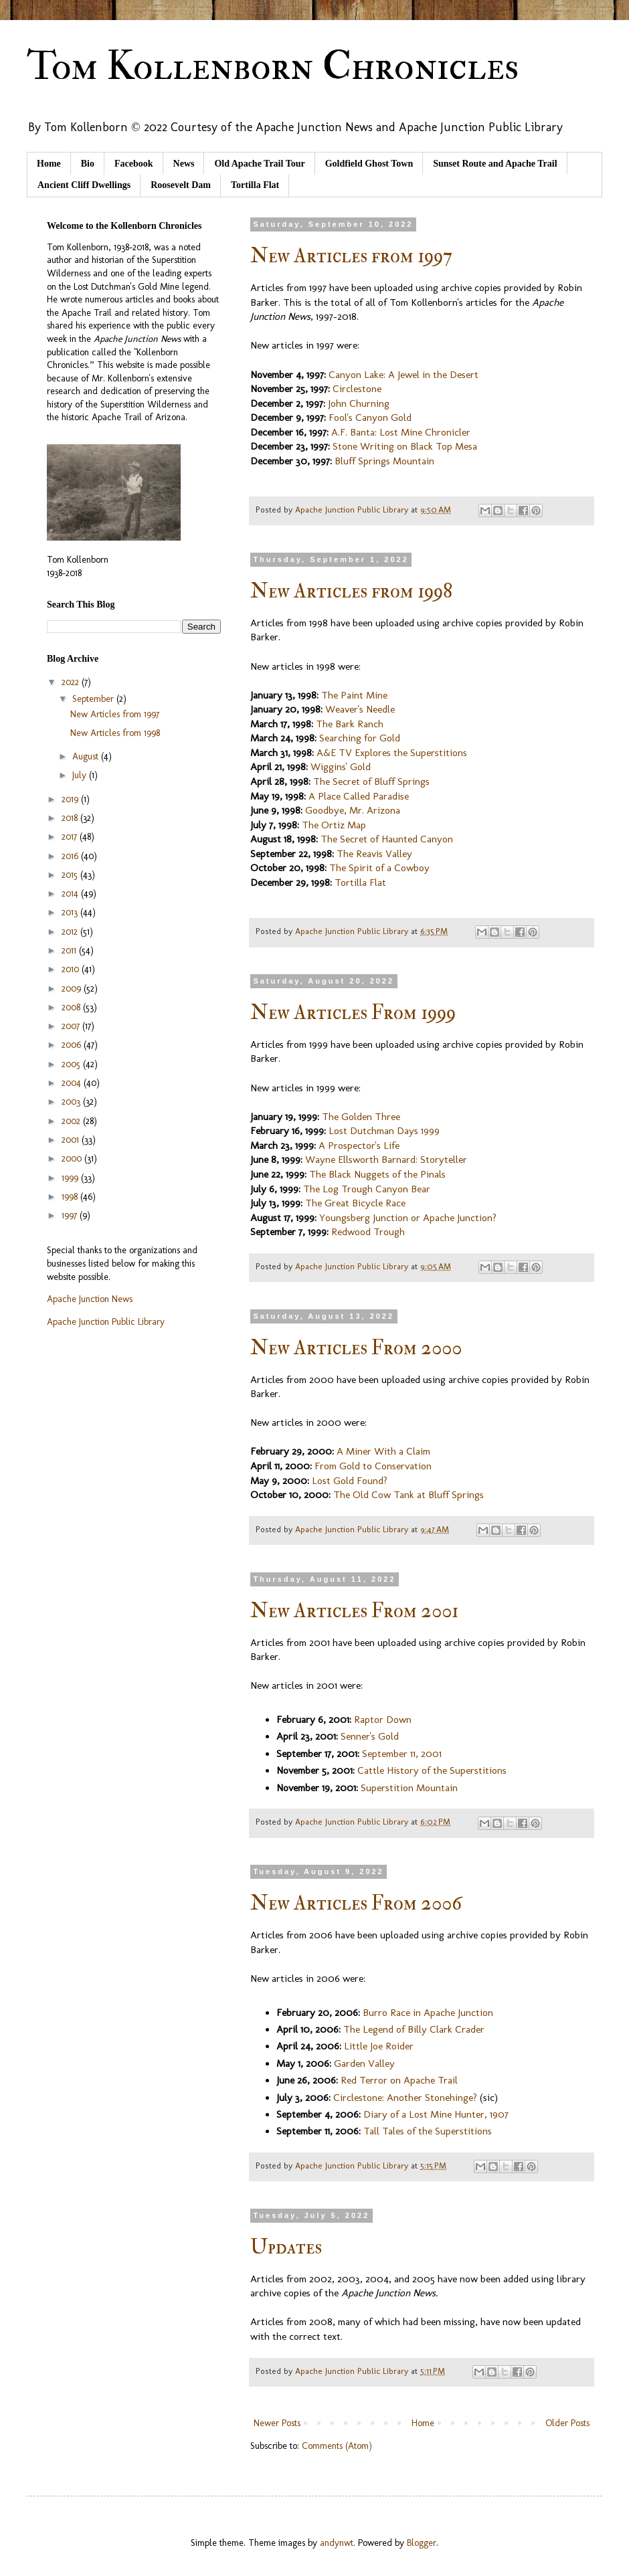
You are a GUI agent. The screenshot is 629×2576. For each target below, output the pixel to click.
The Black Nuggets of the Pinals (377, 1174)
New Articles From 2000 (356, 1348)
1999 (71, 1178)
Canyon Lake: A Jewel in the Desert (403, 375)
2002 (72, 1121)
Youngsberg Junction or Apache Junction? (408, 1218)
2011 (70, 950)
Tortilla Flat (255, 185)
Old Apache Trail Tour (259, 164)
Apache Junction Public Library (106, 1321)
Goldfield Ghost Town (369, 164)
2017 (71, 836)
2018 (71, 818)
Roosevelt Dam (181, 185)
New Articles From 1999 (353, 1012)
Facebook (133, 164)
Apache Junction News (89, 1299)
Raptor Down (383, 1720)
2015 (71, 875)
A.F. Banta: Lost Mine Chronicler (400, 432)
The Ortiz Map (334, 825)
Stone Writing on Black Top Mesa (405, 446)
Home (49, 164)
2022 (72, 682)
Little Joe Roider (379, 2046)
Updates (286, 2247)
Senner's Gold (370, 1736)
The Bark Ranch (349, 724)
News (184, 164)
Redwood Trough (368, 1232)
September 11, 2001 (402, 1754)
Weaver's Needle (360, 709)
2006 (73, 1044)
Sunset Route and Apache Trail (495, 164)
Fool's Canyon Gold (370, 417)
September (94, 699)
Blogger (421, 2543)
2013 (71, 912)
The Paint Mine (354, 695)
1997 (71, 1215)
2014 (71, 893)
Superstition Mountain (409, 1788)
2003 (72, 1101)
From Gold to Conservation (373, 1466)
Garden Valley (364, 2063)
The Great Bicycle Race (355, 1203)
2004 (73, 1083)
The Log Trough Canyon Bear (366, 1189)
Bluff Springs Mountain (384, 461)
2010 (72, 969)
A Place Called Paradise (358, 796)
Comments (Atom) (337, 2446)
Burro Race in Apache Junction (428, 2013)
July (80, 775)
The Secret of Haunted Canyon (387, 839)
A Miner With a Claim (383, 1451)
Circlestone (357, 389)
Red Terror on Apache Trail (399, 2080)
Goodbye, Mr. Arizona (352, 810)
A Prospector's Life (359, 1145)
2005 (72, 1064)
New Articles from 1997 (351, 256)
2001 (72, 1139)
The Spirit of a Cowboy (379, 868)
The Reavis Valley (374, 854)
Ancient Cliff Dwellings (83, 185)
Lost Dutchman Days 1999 (384, 1131)
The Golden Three (361, 1117)
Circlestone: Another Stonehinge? (405, 2098)
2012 (71, 931)
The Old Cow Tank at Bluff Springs (408, 1495)
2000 (73, 1158)
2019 (71, 799)
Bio (87, 164)
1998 (71, 1196)
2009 (73, 988)
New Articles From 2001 (354, 1610)
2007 (72, 1026)
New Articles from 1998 (351, 591)
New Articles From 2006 (356, 1903)
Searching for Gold (359, 738)
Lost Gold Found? (349, 1481)
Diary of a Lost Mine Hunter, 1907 (436, 2114)
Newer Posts (277, 2423)
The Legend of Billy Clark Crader (413, 2029)
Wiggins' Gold (340, 767)
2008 (72, 1007)
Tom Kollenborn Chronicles (273, 66)
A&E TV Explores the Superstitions (392, 753)
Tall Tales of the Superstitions (427, 2131)
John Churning (358, 403)
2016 (71, 856)
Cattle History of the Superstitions (432, 1770)
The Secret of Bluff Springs (371, 781)
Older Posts (567, 2423)
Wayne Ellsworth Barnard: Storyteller (386, 1160)
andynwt (336, 2543)
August (86, 756)
